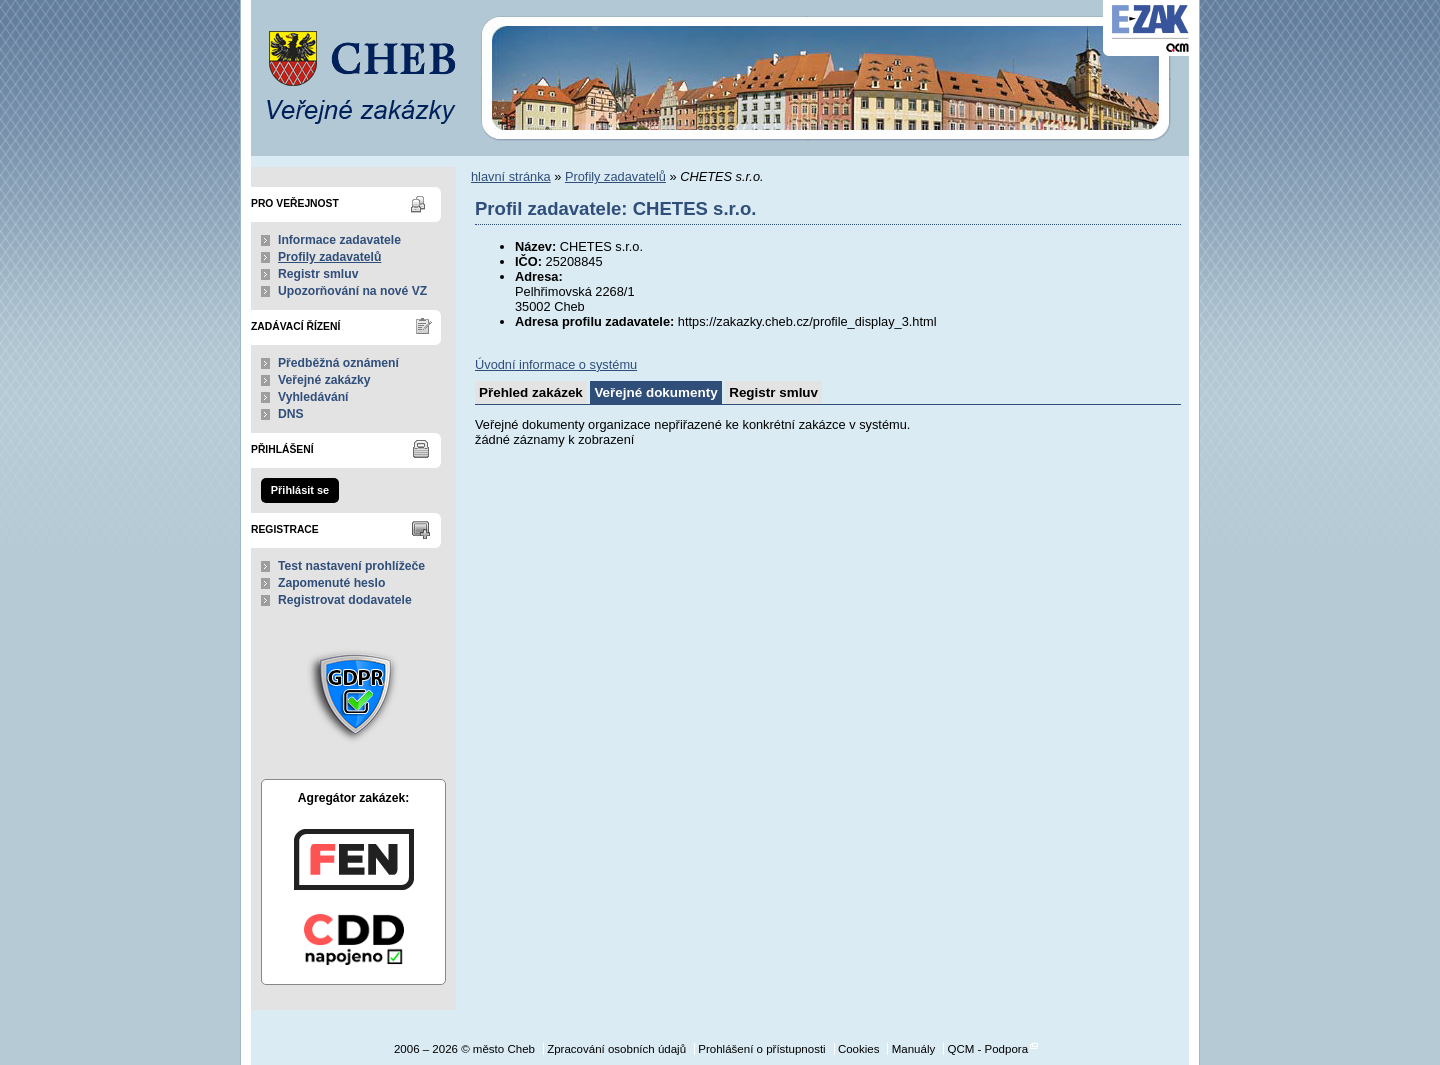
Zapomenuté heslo (331, 583)
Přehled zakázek (531, 392)
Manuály (914, 1049)
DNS (291, 414)
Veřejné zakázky (324, 380)
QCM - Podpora (987, 1049)
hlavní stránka (511, 176)
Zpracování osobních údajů (616, 1049)
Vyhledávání (313, 397)
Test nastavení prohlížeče (351, 566)
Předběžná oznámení (338, 363)
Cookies (859, 1049)
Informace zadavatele (339, 240)
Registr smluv (318, 274)
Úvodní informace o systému (556, 364)
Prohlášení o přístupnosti (761, 1049)
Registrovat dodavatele (345, 600)
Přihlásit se (300, 490)
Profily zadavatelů (329, 257)
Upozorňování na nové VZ (352, 291)
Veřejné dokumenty (655, 392)
